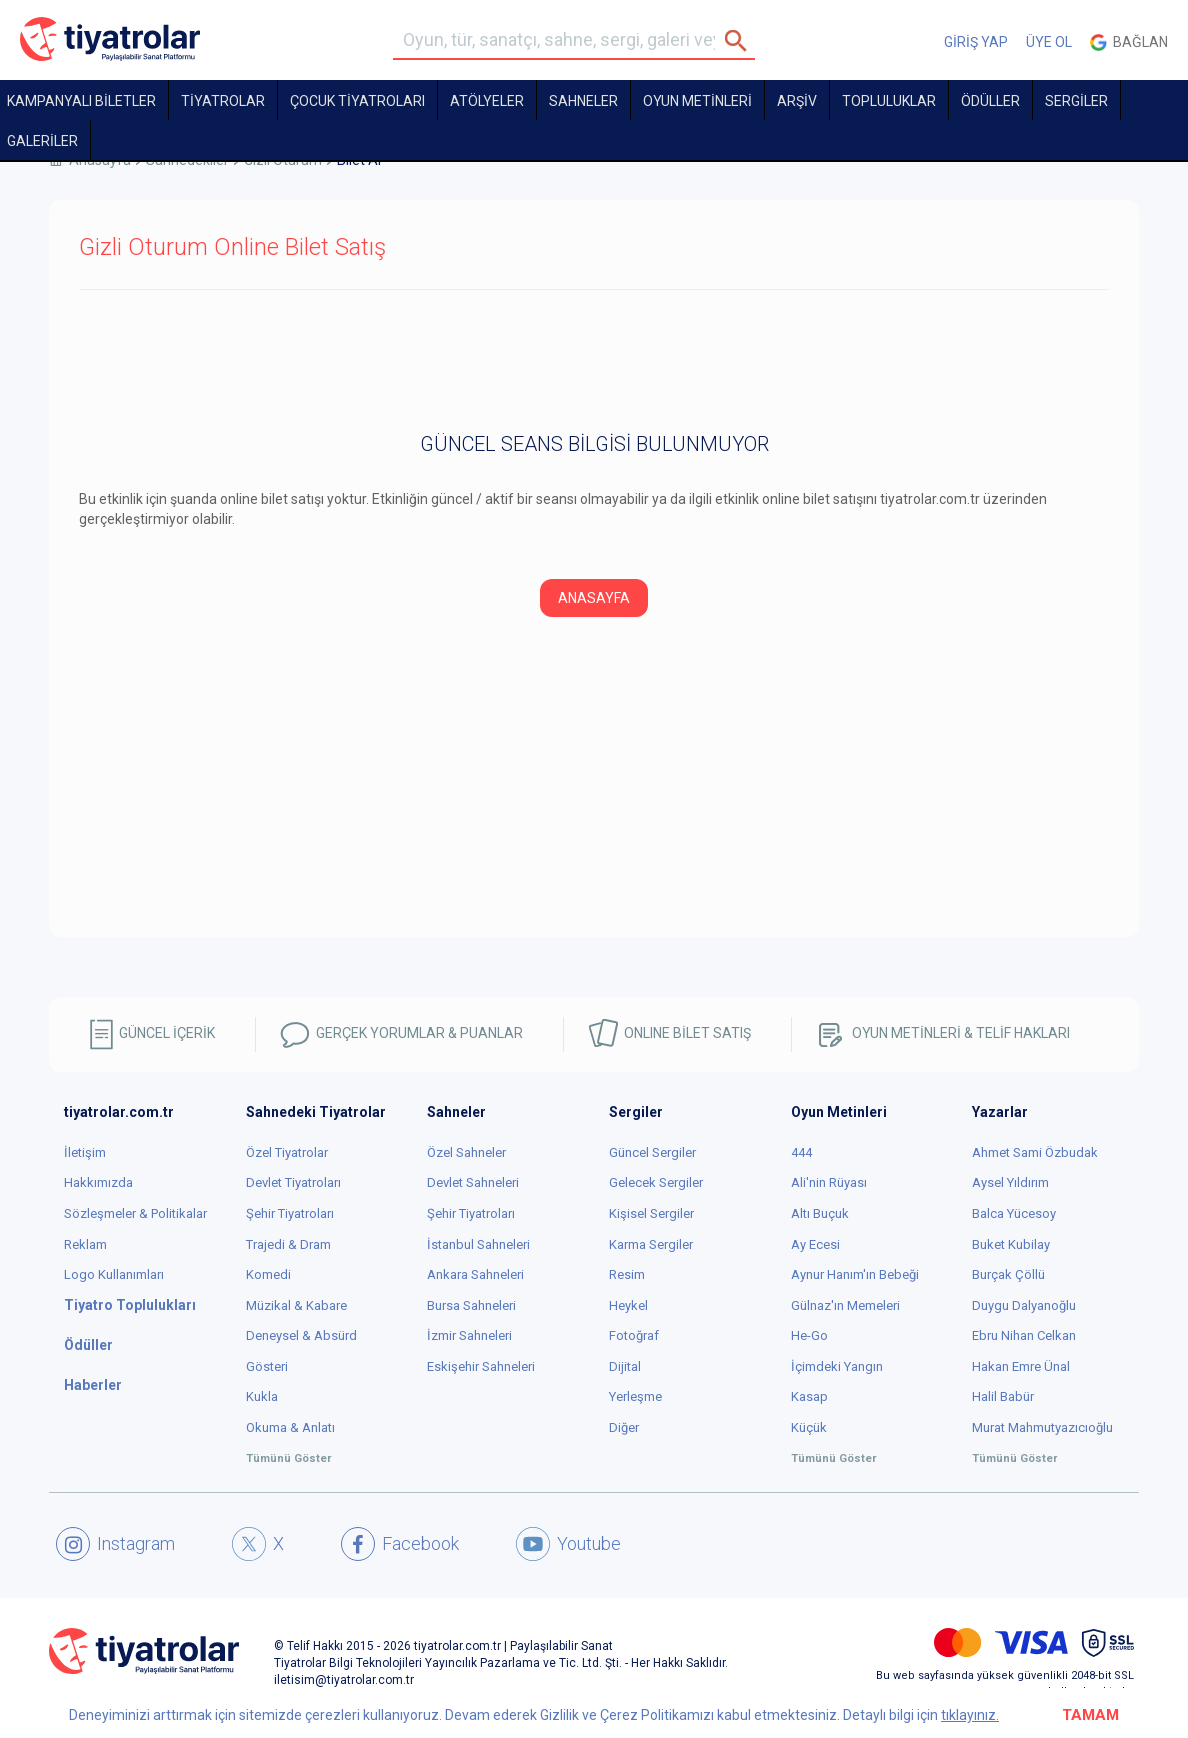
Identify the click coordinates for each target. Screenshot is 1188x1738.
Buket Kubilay (1011, 1244)
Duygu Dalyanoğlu (1024, 1305)
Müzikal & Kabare (296, 1305)
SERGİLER (1076, 101)
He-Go (809, 1335)
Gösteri (267, 1366)
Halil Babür (1003, 1396)
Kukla (262, 1396)
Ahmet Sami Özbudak (1035, 1152)
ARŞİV (797, 101)
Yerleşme (635, 1396)
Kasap (809, 1396)
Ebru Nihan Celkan (1024, 1335)
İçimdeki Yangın (837, 1366)
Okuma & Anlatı (290, 1427)
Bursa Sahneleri (471, 1305)
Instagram (115, 1544)
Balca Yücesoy (1014, 1213)
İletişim (85, 1152)
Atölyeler (487, 101)
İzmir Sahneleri (469, 1335)
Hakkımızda (98, 1182)
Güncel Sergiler (652, 1152)
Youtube (568, 1544)
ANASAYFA (594, 598)
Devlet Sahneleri (473, 1182)
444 (801, 1152)
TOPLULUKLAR (889, 101)
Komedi (268, 1274)
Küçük (809, 1427)
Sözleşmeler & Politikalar (135, 1213)
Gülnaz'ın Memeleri (845, 1305)
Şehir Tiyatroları (290, 1213)
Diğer (624, 1427)
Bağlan (1129, 42)
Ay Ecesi (815, 1244)
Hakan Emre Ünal (1021, 1366)
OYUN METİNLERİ (697, 101)
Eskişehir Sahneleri (481, 1366)
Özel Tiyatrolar (287, 1152)
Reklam (85, 1244)
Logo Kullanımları (114, 1274)
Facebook (400, 1544)
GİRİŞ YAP (976, 42)
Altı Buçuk (820, 1213)
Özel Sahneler (466, 1152)
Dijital (625, 1366)
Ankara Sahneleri (475, 1274)
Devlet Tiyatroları (293, 1182)
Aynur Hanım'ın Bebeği (855, 1274)
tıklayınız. (970, 1715)
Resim (627, 1274)
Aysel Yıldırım (1010, 1182)
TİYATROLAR (223, 101)
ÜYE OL (1049, 42)
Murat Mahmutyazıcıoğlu (1042, 1427)
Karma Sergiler (651, 1244)
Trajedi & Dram (288, 1244)
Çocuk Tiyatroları (357, 101)
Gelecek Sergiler (656, 1182)
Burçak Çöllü (1008, 1274)
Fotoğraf (634, 1335)
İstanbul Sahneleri (478, 1244)
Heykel (628, 1305)
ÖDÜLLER (990, 101)
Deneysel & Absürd (301, 1335)
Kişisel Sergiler (651, 1213)
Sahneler (583, 101)
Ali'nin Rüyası (829, 1182)
